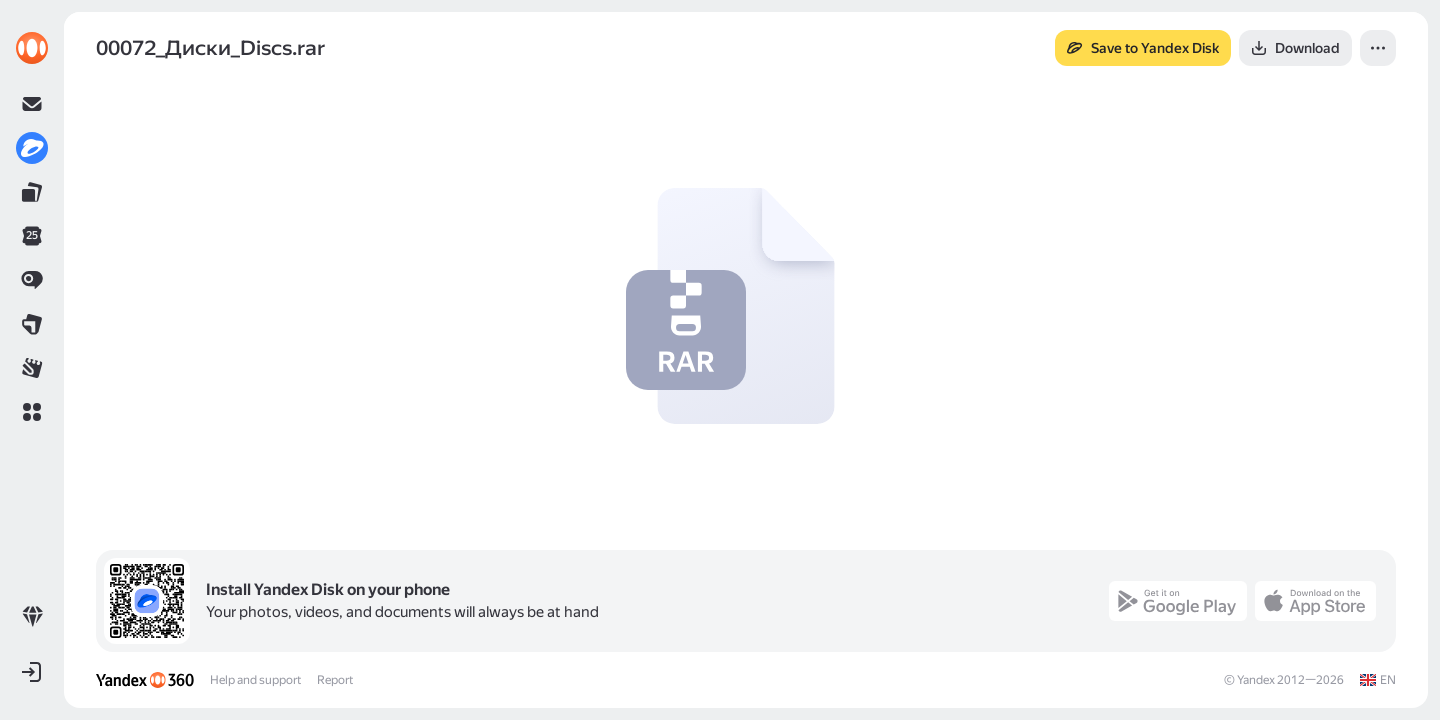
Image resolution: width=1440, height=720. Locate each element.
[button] (32, 412)
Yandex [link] (1256, 680)
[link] (32, 48)
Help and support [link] (255, 680)
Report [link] (335, 680)
